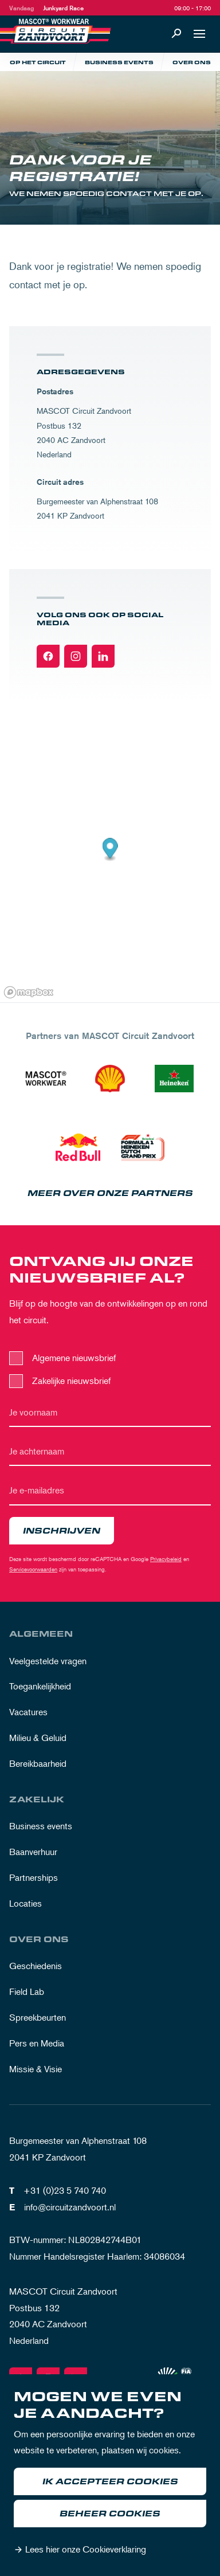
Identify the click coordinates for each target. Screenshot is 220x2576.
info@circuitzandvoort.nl (70, 2207)
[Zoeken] (176, 33)
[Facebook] (48, 656)
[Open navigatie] (199, 33)
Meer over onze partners (110, 1193)
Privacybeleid (166, 1558)
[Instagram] (75, 656)
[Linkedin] (103, 656)
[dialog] (110, 2475)
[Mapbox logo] (28, 992)
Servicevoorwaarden (33, 1569)
